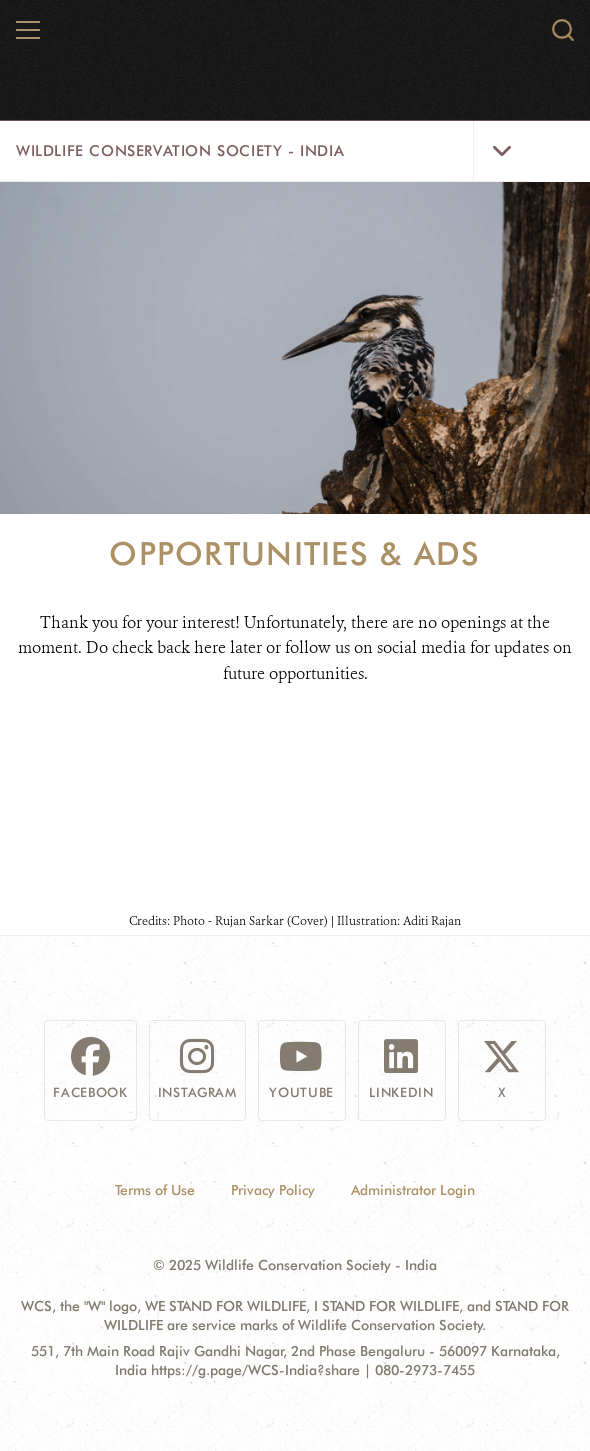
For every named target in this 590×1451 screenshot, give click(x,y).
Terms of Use (155, 1190)
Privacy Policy (273, 1190)
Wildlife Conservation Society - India (180, 151)
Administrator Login (413, 1190)
